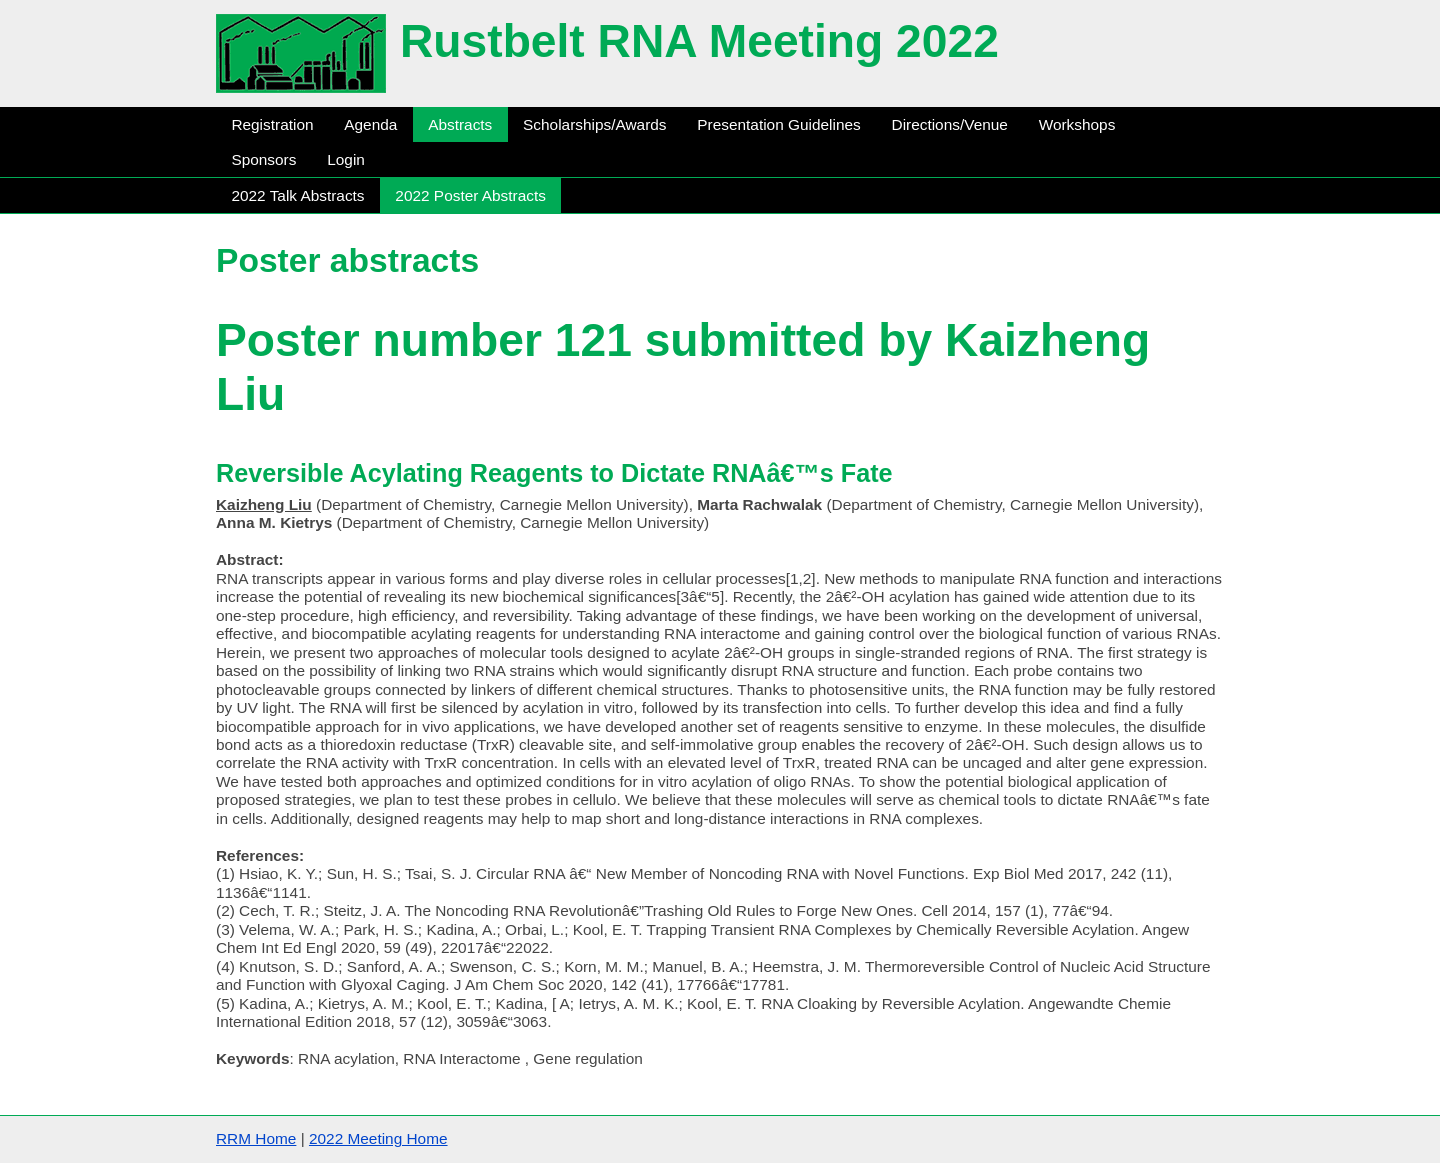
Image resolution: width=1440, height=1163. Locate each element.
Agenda (370, 124)
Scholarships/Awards (594, 124)
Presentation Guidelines (778, 124)
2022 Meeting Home (378, 1138)
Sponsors (263, 159)
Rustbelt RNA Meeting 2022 (699, 41)
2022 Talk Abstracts (297, 195)
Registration (272, 124)
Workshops (1077, 124)
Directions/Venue (950, 124)
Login (346, 159)
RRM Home (256, 1138)
